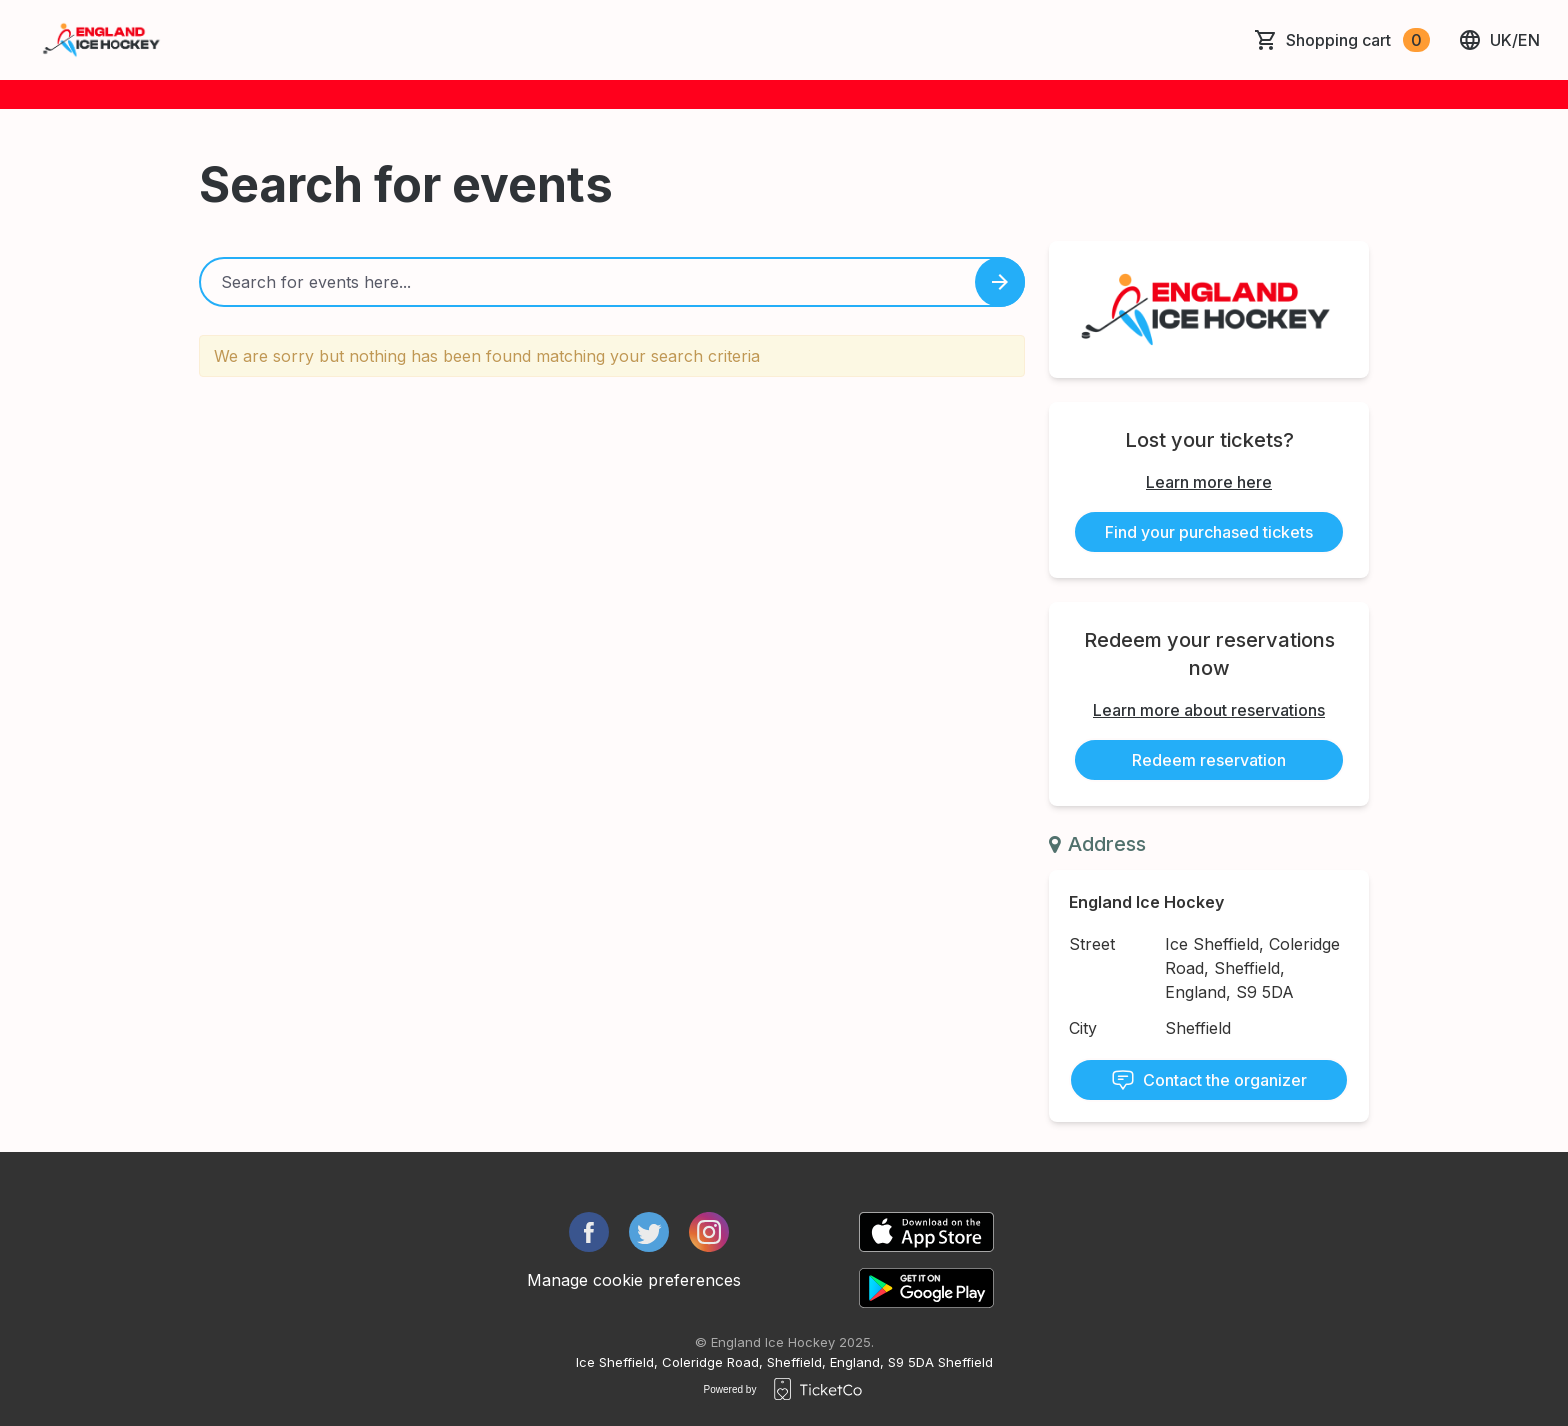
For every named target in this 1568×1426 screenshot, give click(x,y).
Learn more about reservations (1209, 710)
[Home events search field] (612, 282)
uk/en (1499, 40)
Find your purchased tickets (1209, 532)
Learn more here (1209, 482)
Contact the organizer (1209, 1080)
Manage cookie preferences (634, 1280)
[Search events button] (1000, 282)
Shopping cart (1358, 40)
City (1083, 1028)
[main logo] (103, 40)
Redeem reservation (1209, 760)
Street (1092, 944)
